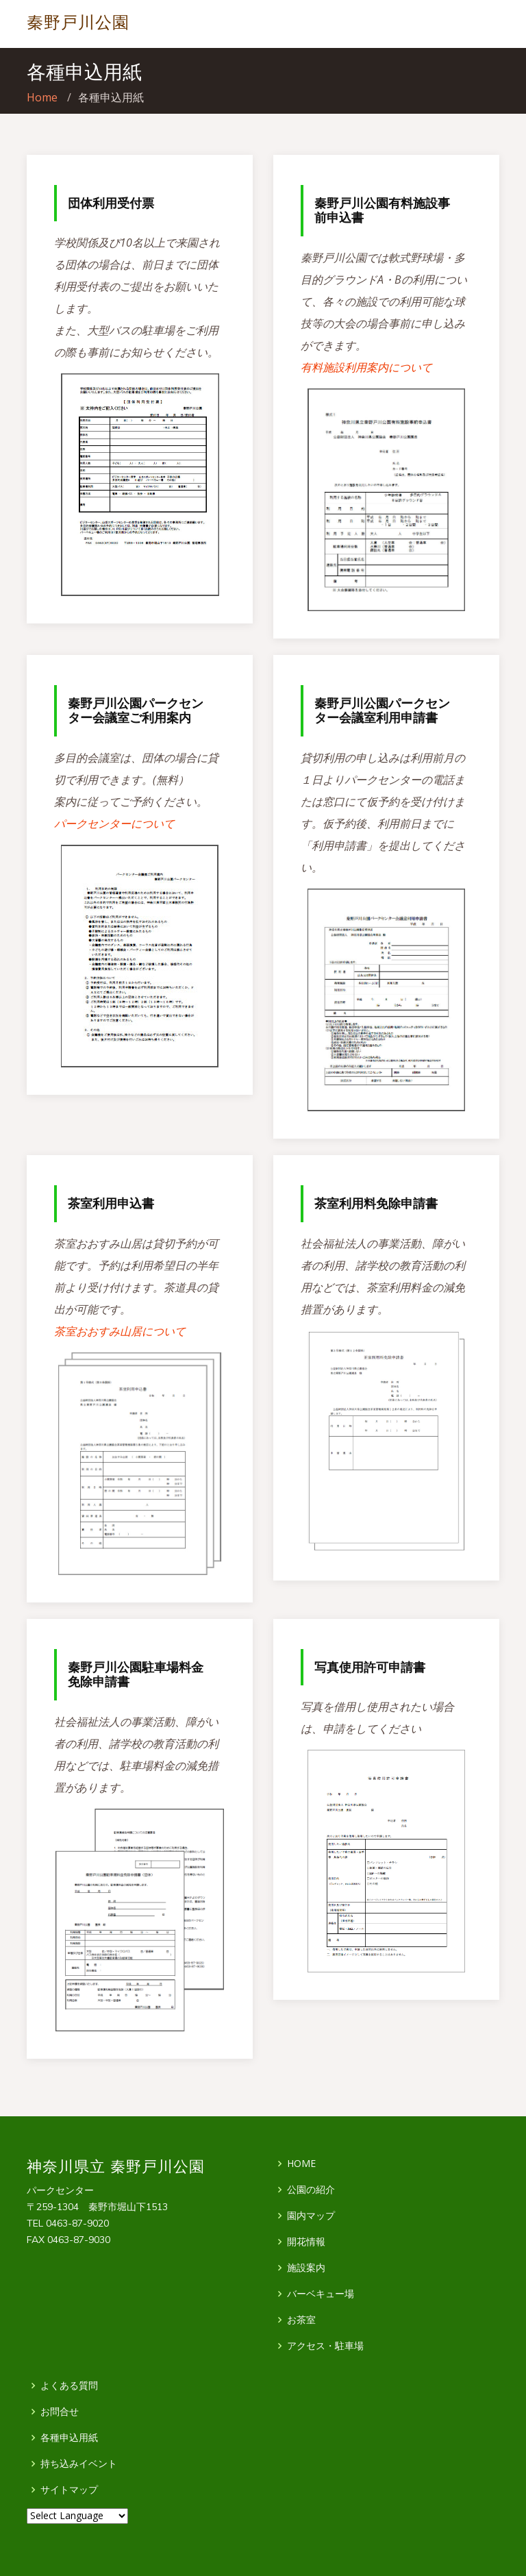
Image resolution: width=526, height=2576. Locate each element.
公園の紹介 (311, 2189)
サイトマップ (69, 2489)
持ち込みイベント (78, 2463)
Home (42, 97)
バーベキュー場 (320, 2294)
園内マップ (311, 2215)
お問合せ (59, 2411)
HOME (301, 2163)
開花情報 (306, 2241)
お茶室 (301, 2320)
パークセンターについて (114, 823)
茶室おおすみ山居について (120, 1331)
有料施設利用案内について (366, 367)
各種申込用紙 (69, 2437)
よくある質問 (69, 2385)
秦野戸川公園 (78, 22)
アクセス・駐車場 (325, 2346)
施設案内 (306, 2267)
